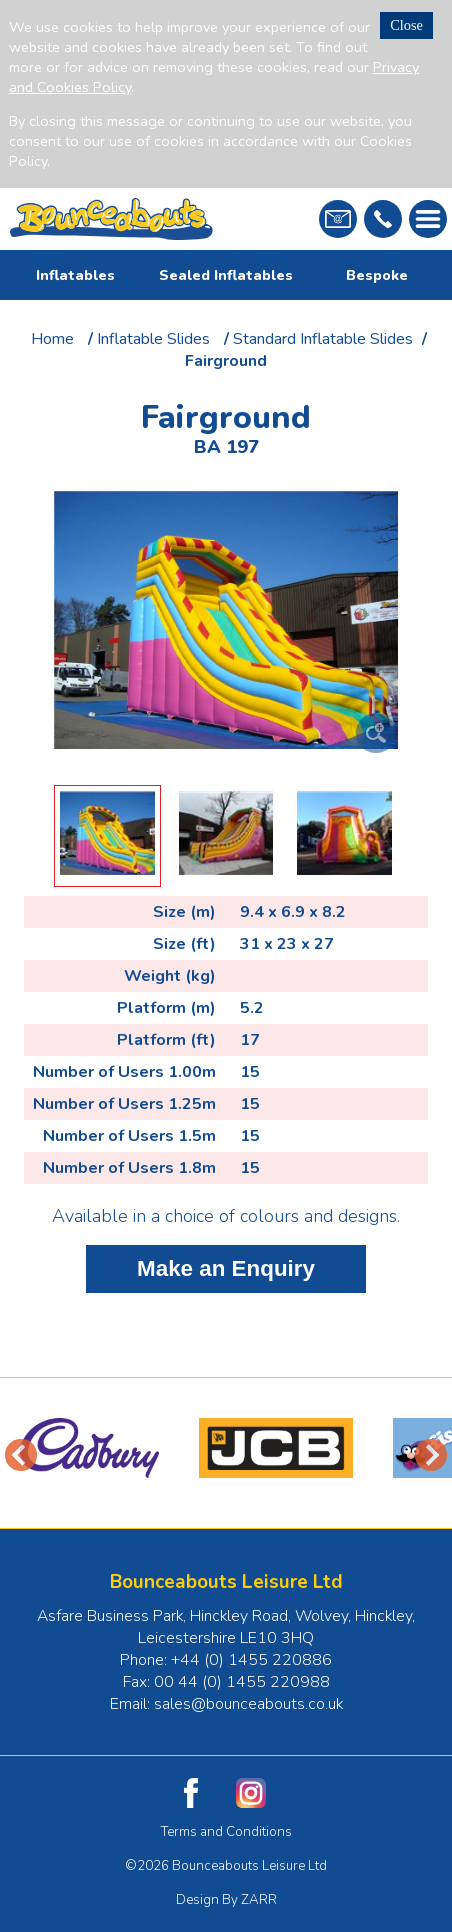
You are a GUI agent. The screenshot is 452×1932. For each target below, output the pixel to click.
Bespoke (377, 275)
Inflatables (75, 275)
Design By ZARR (226, 1900)
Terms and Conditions (226, 1832)
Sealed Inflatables (226, 275)
